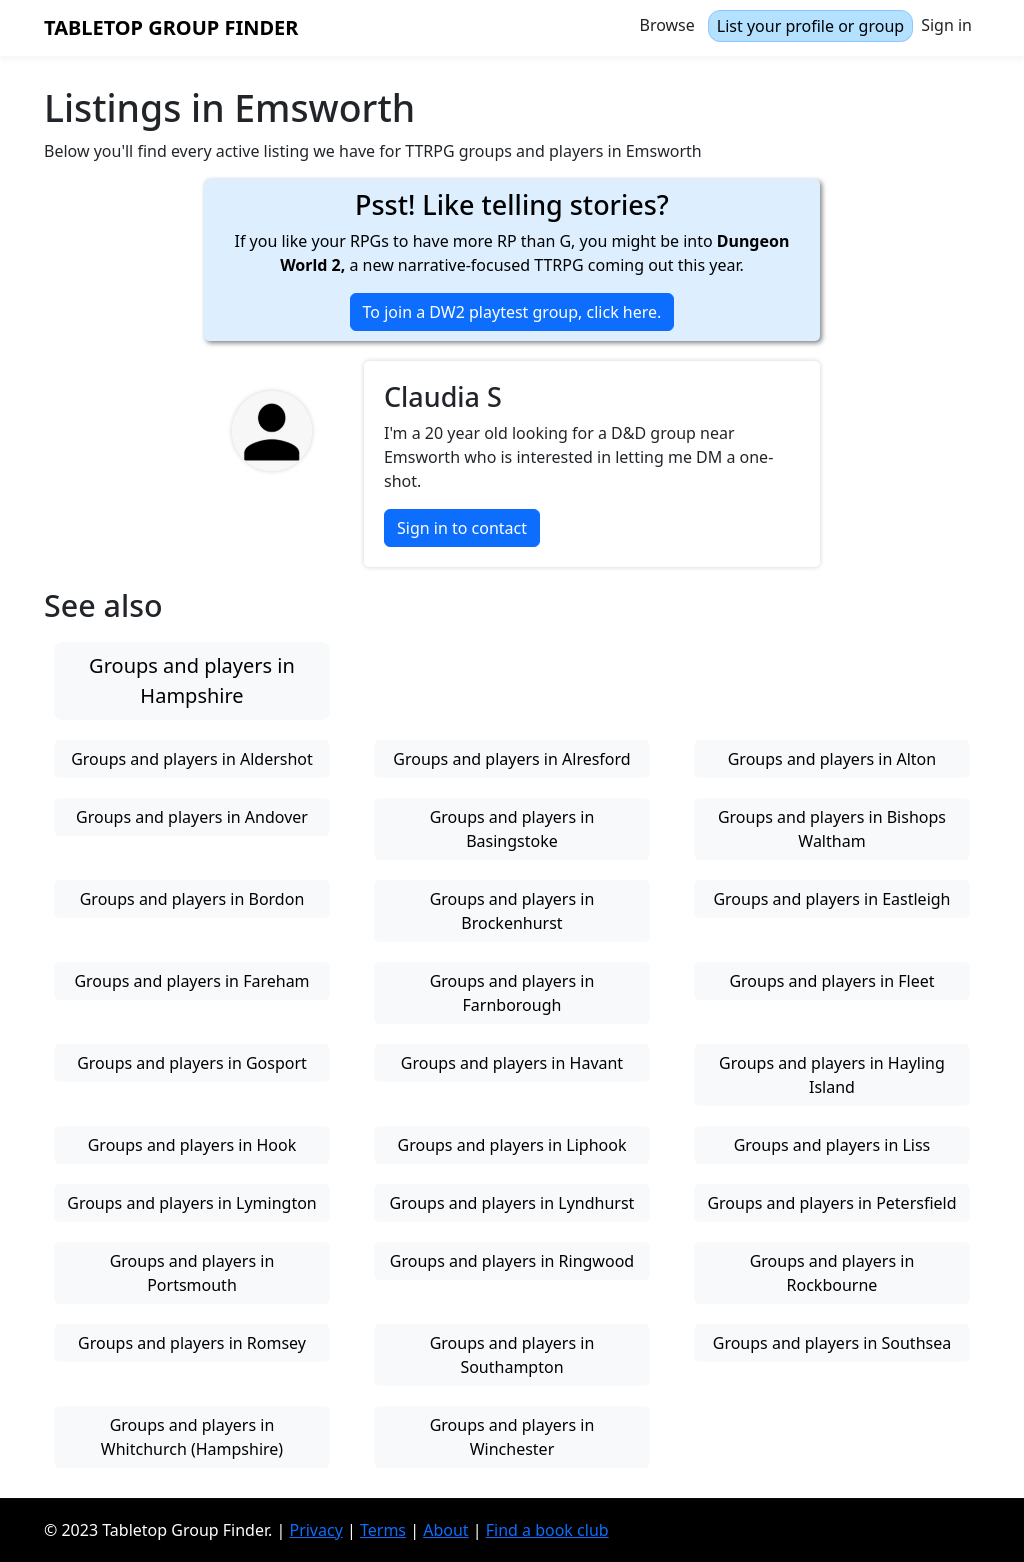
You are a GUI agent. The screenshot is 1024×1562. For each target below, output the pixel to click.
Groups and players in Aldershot (192, 759)
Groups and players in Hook (192, 1145)
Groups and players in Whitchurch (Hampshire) (192, 1437)
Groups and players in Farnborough (512, 993)
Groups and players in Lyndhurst (512, 1203)
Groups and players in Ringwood (512, 1261)
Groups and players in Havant (512, 1063)
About (445, 1530)
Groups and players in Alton (832, 759)
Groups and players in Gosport (192, 1063)
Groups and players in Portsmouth (192, 1273)
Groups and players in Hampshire (192, 680)
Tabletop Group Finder (171, 27)
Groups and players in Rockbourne (832, 1273)
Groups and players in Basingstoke (512, 829)
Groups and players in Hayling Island (832, 1075)
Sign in (946, 25)
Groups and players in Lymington (191, 1203)
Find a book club (547, 1530)
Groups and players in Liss (832, 1145)
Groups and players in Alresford (511, 759)
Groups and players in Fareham (191, 981)
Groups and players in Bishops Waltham (832, 829)
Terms (383, 1530)
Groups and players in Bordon (192, 899)
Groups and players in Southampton (512, 1355)
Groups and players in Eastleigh (831, 899)
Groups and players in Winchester (512, 1437)
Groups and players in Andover (192, 817)
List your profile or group (810, 26)
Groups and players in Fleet (831, 981)
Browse (667, 25)
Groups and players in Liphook (512, 1145)
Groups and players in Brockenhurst (512, 911)
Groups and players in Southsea (832, 1343)
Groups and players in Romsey (192, 1343)
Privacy (315, 1530)
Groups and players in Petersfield (831, 1203)
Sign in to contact (462, 528)
